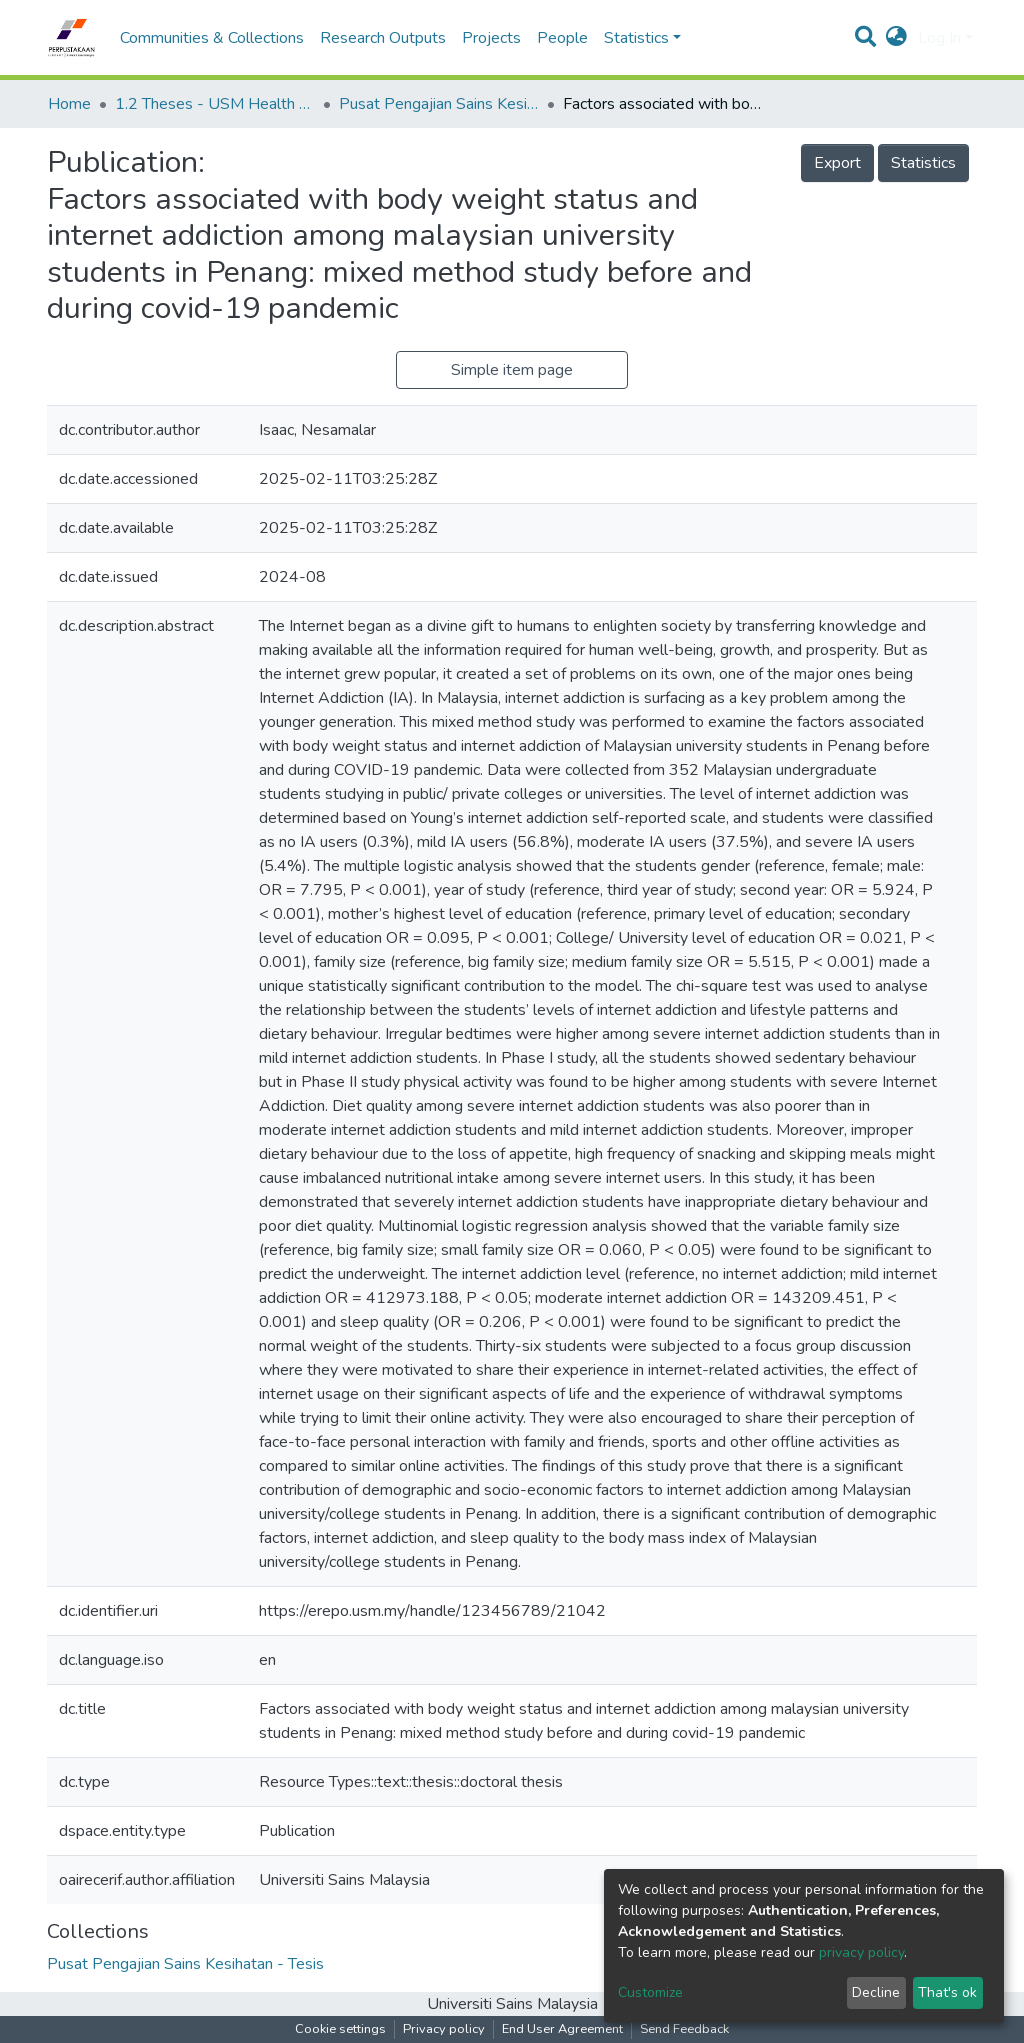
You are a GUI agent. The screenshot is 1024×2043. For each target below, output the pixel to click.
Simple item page (512, 370)
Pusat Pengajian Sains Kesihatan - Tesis (439, 104)
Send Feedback (684, 2029)
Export (837, 163)
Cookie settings (340, 2029)
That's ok (947, 1992)
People (562, 38)
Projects (491, 38)
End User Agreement (562, 2029)
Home (69, 104)
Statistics (923, 163)
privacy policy (861, 1952)
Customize (650, 1992)
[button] (896, 38)
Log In (939, 38)
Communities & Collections (212, 38)
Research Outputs (383, 38)
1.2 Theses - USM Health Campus (215, 104)
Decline (876, 1992)
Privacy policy (444, 2029)
